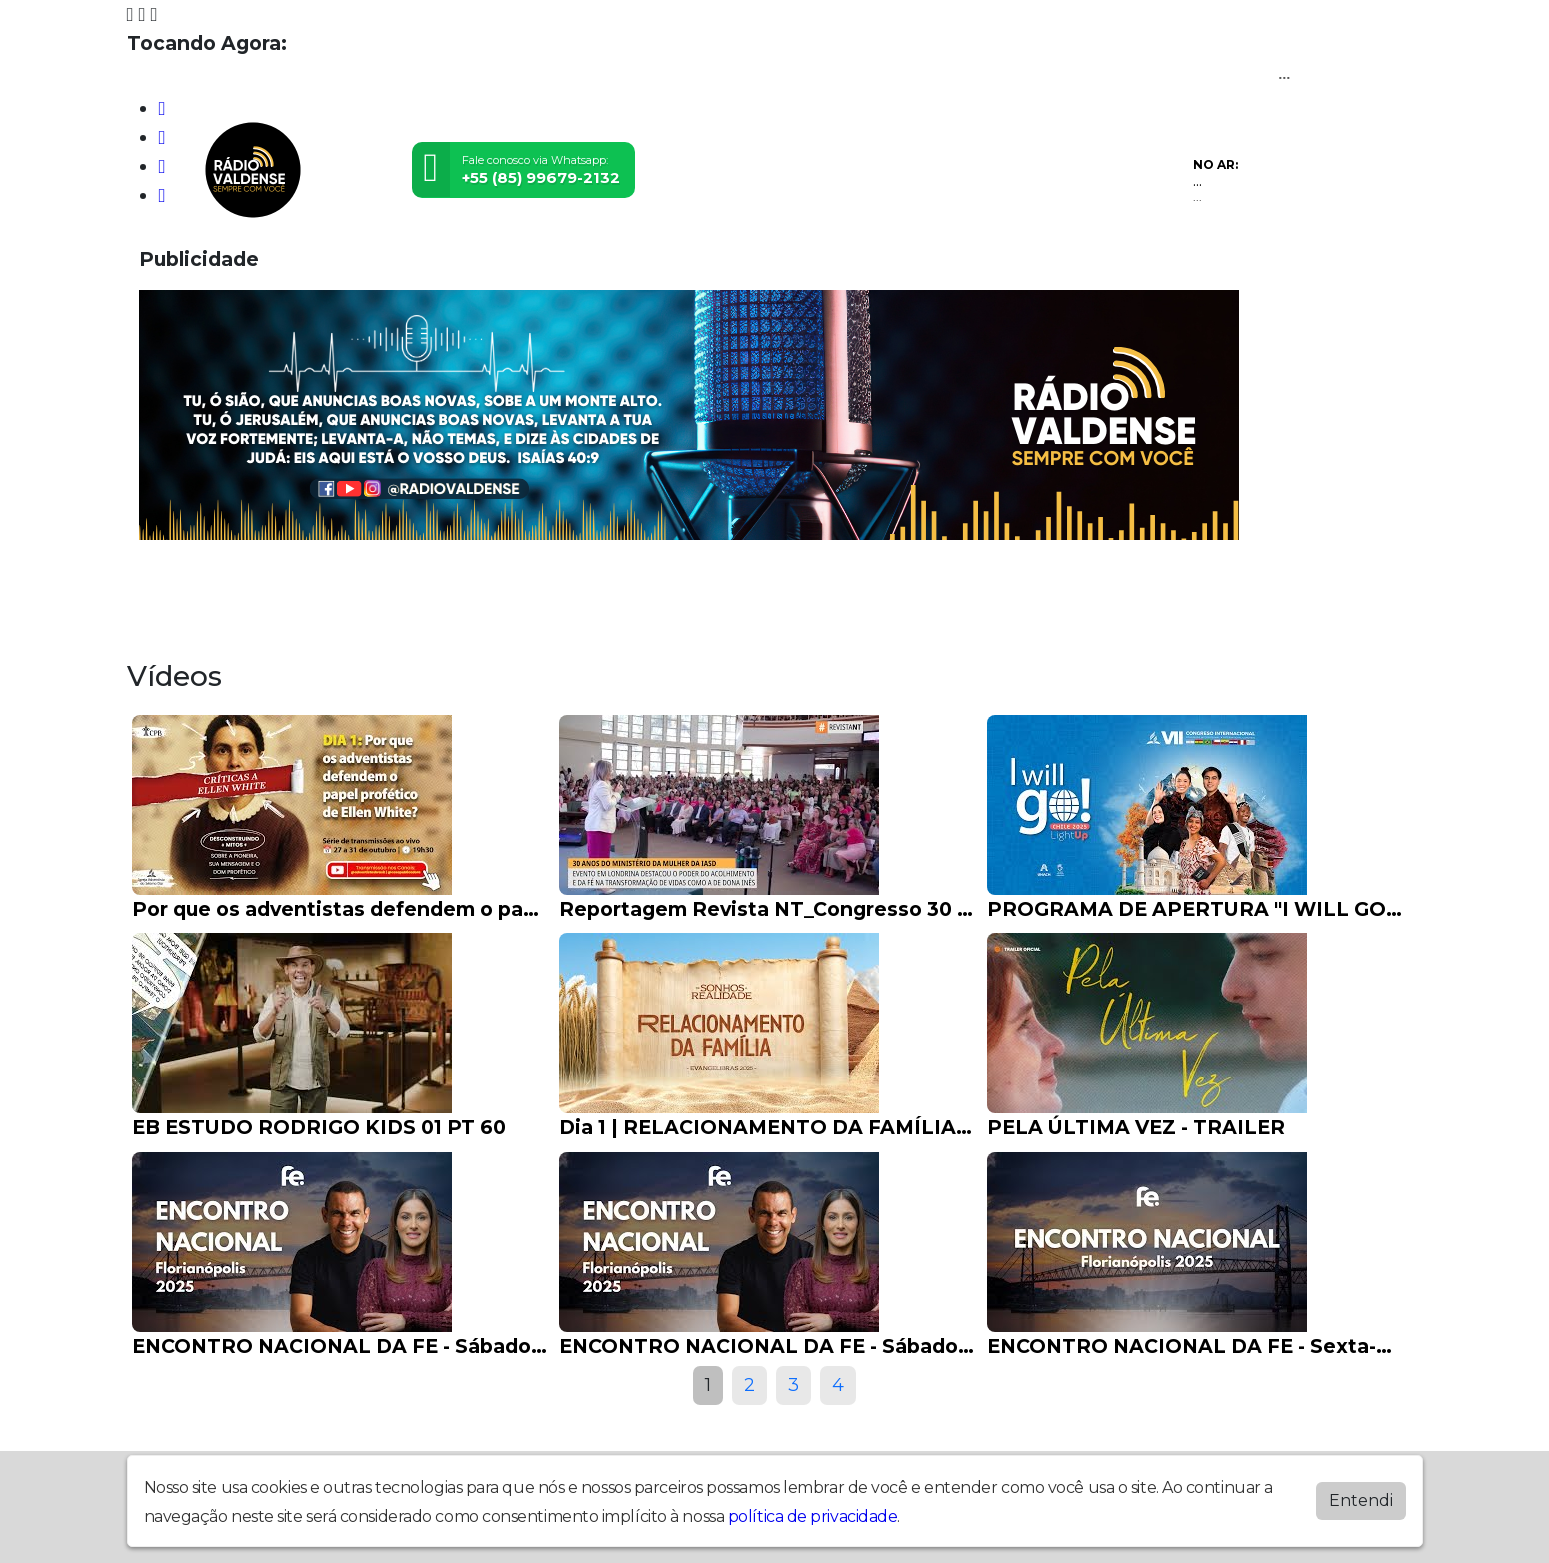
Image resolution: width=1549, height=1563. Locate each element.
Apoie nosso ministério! (1179, 589)
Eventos (523, 589)
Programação (294, 589)
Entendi (1361, 1500)
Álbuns (890, 589)
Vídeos (421, 589)
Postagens (775, 589)
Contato (991, 589)
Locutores (643, 589)
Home (169, 589)
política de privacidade (813, 1516)
